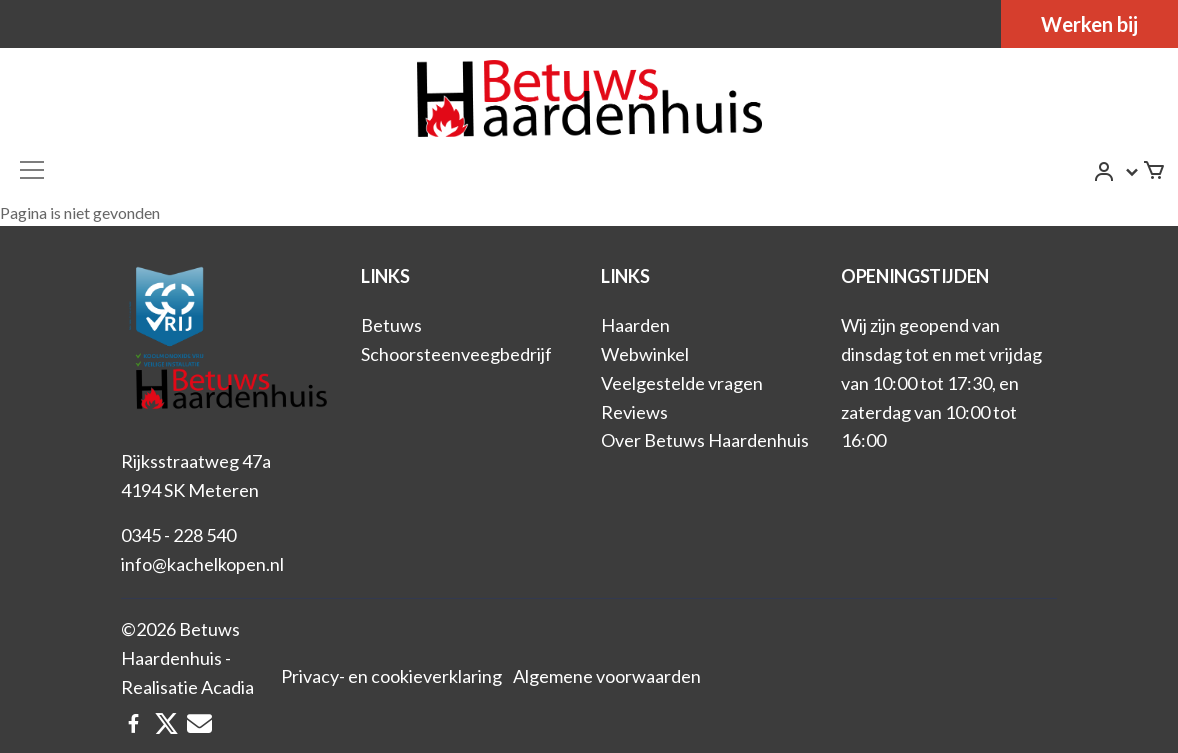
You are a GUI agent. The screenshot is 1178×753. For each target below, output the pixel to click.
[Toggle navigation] (32, 170)
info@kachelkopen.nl (202, 564)
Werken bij (1089, 24)
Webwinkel (645, 354)
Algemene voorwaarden (607, 676)
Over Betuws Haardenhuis (705, 440)
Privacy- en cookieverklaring (391, 676)
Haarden (635, 325)
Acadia (227, 687)
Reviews (634, 412)
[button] (1117, 172)
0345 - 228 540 (178, 535)
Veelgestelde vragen (682, 383)
